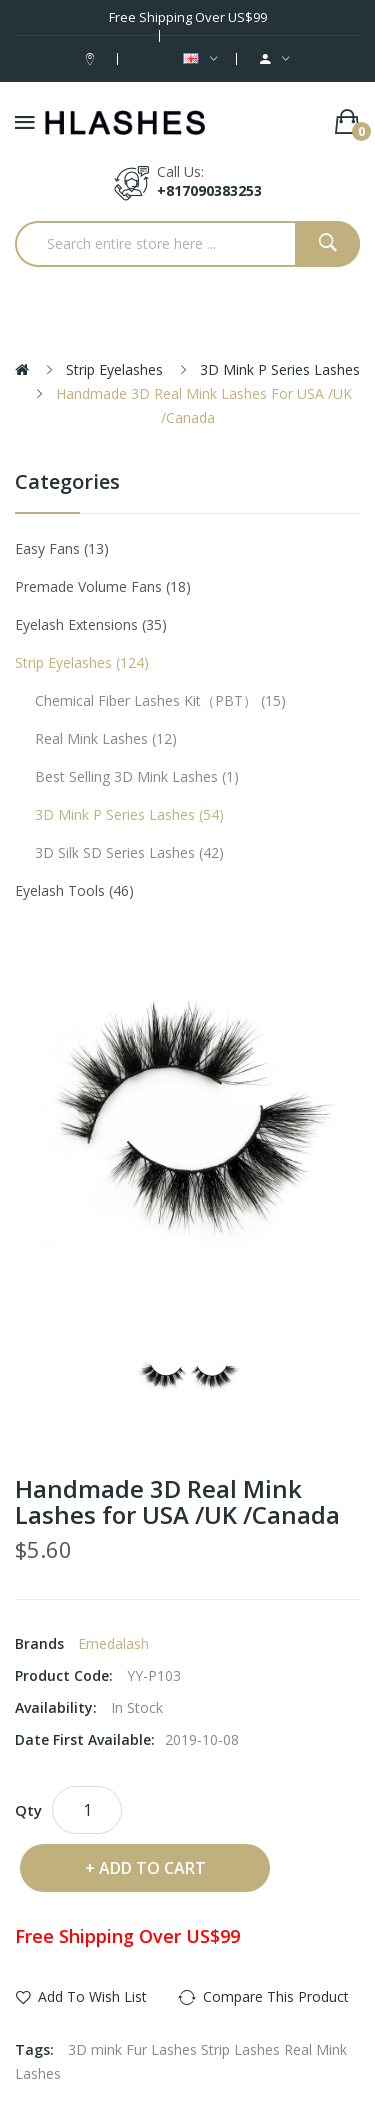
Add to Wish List (92, 1996)
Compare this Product (276, 1996)
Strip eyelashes (114, 369)
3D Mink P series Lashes (280, 369)
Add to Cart (152, 1868)
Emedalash (113, 1643)
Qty (28, 1810)
